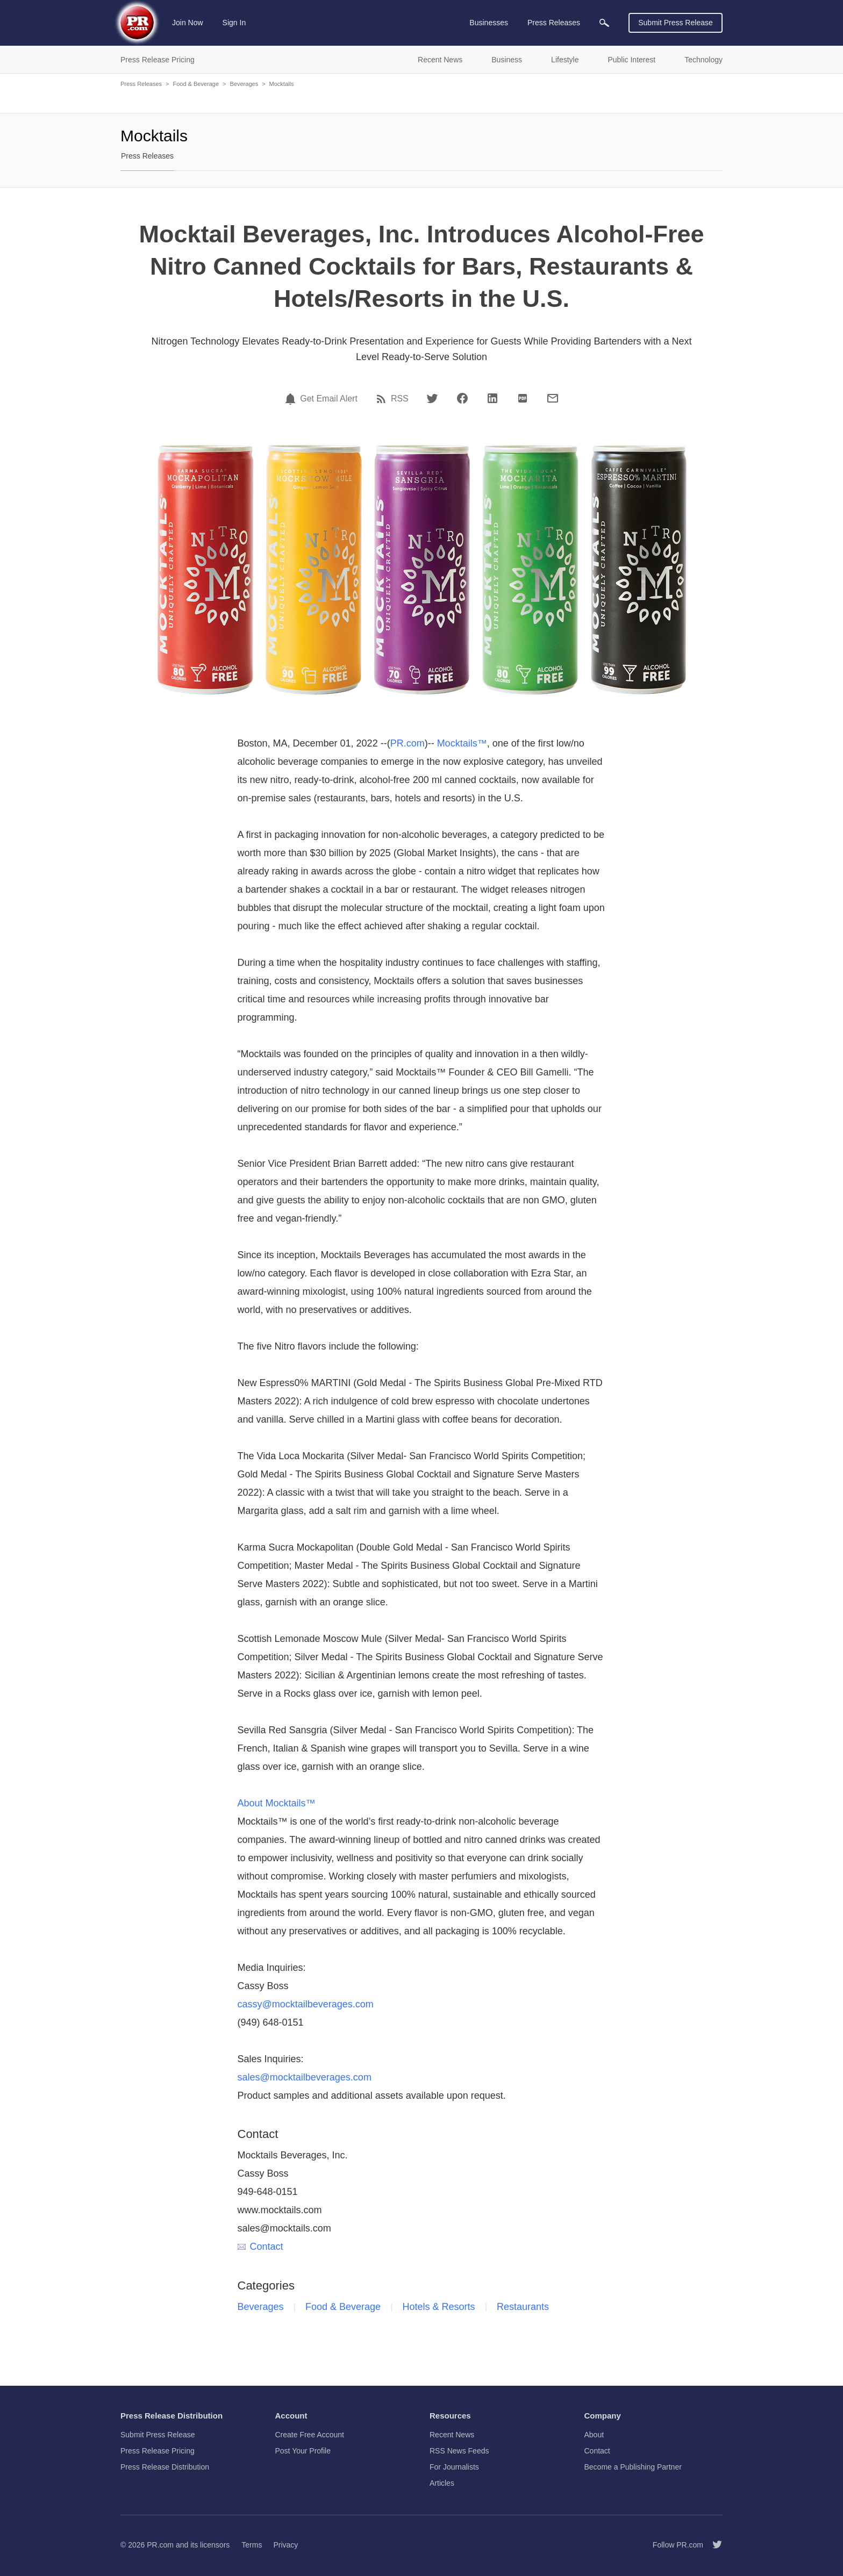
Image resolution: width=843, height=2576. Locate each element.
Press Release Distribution (164, 2467)
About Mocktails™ (277, 1803)
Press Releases (141, 84)
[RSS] (383, 398)
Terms (251, 2545)
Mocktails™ (462, 743)
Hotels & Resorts (439, 2306)
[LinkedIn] (492, 398)
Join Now (187, 22)
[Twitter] (432, 398)
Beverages (244, 84)
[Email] (552, 398)
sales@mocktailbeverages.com (305, 2077)
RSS (400, 398)
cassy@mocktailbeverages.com (306, 2004)
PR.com (407, 743)
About (594, 2434)
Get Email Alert (329, 398)
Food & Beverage (196, 84)
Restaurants (523, 2306)
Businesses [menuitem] (488, 22)
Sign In (234, 22)
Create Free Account (309, 2434)
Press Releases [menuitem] (553, 22)
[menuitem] (604, 22)
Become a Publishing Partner (633, 2467)
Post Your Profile (303, 2450)
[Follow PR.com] (713, 2545)
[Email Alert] (292, 398)
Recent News (452, 2434)
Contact (260, 2246)
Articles (442, 2483)
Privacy (285, 2545)
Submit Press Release (675, 22)
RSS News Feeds (459, 2450)
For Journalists (454, 2467)
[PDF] (522, 398)
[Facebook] (462, 398)
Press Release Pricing (157, 2450)
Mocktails (281, 84)
